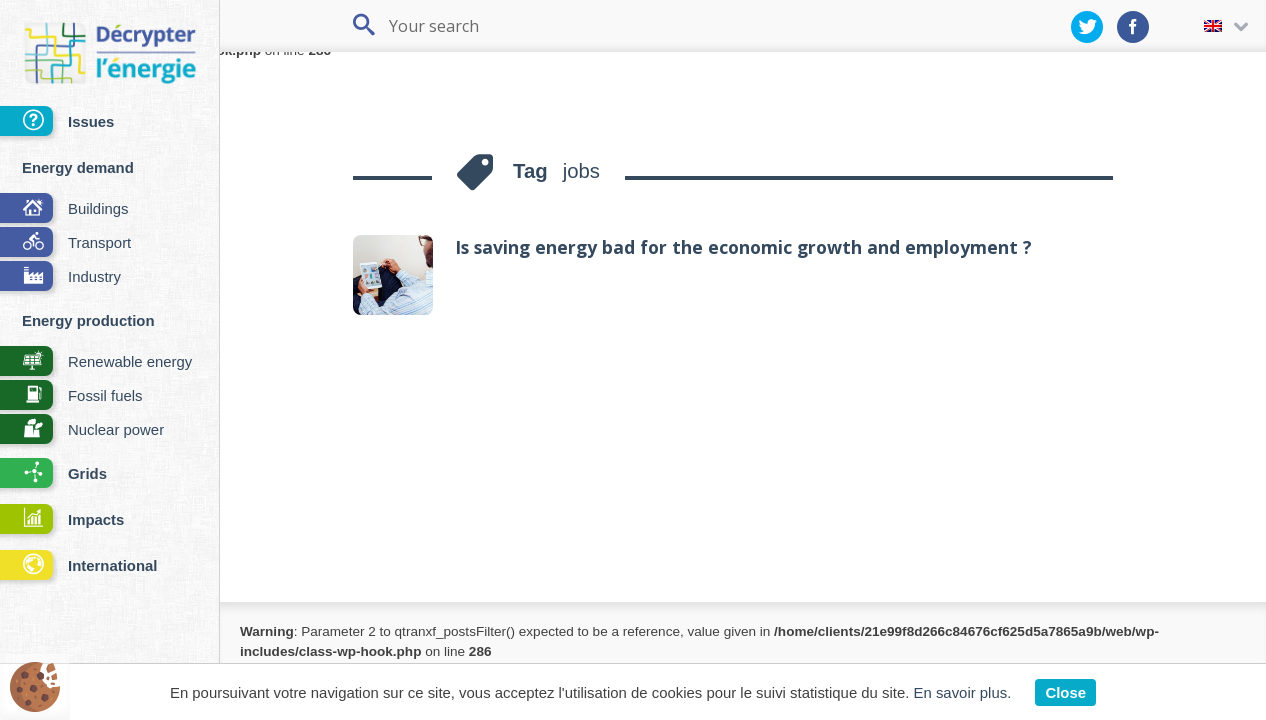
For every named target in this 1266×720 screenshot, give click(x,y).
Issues (57, 122)
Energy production (88, 320)
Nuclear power (82, 430)
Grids (53, 474)
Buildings (64, 209)
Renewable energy (96, 362)
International (78, 566)
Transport (65, 243)
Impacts (62, 520)
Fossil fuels (71, 396)
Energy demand (78, 167)
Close (1065, 692)
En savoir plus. (963, 692)
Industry (60, 277)
